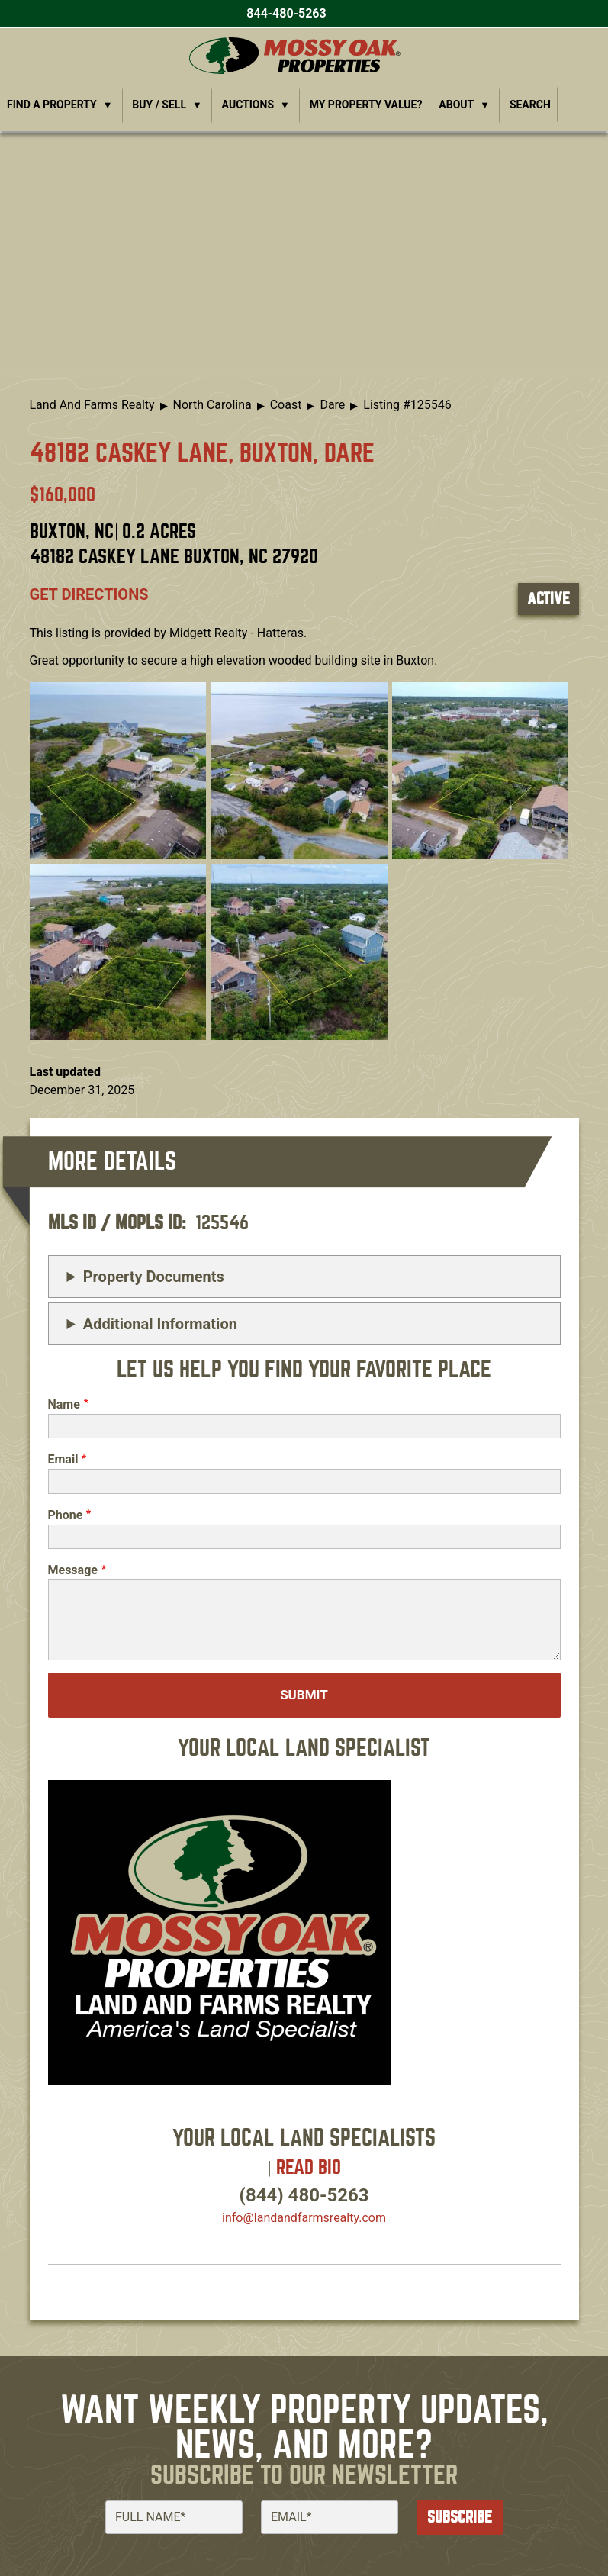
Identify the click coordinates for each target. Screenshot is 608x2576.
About (456, 104)
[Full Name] (174, 2517)
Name (64, 1404)
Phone (65, 1515)
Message (73, 1570)
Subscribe (459, 2517)
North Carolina (212, 405)
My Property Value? (366, 104)
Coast (286, 405)
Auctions (248, 104)
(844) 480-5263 (304, 2195)
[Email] (329, 2517)
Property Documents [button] (153, 1276)
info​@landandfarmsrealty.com (304, 2218)
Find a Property (52, 104)
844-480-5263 (284, 13)
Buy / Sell (159, 104)
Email (63, 1459)
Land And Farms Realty (92, 405)
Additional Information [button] (160, 1324)
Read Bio (308, 2167)
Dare (332, 405)
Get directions (89, 594)
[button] (118, 769)
